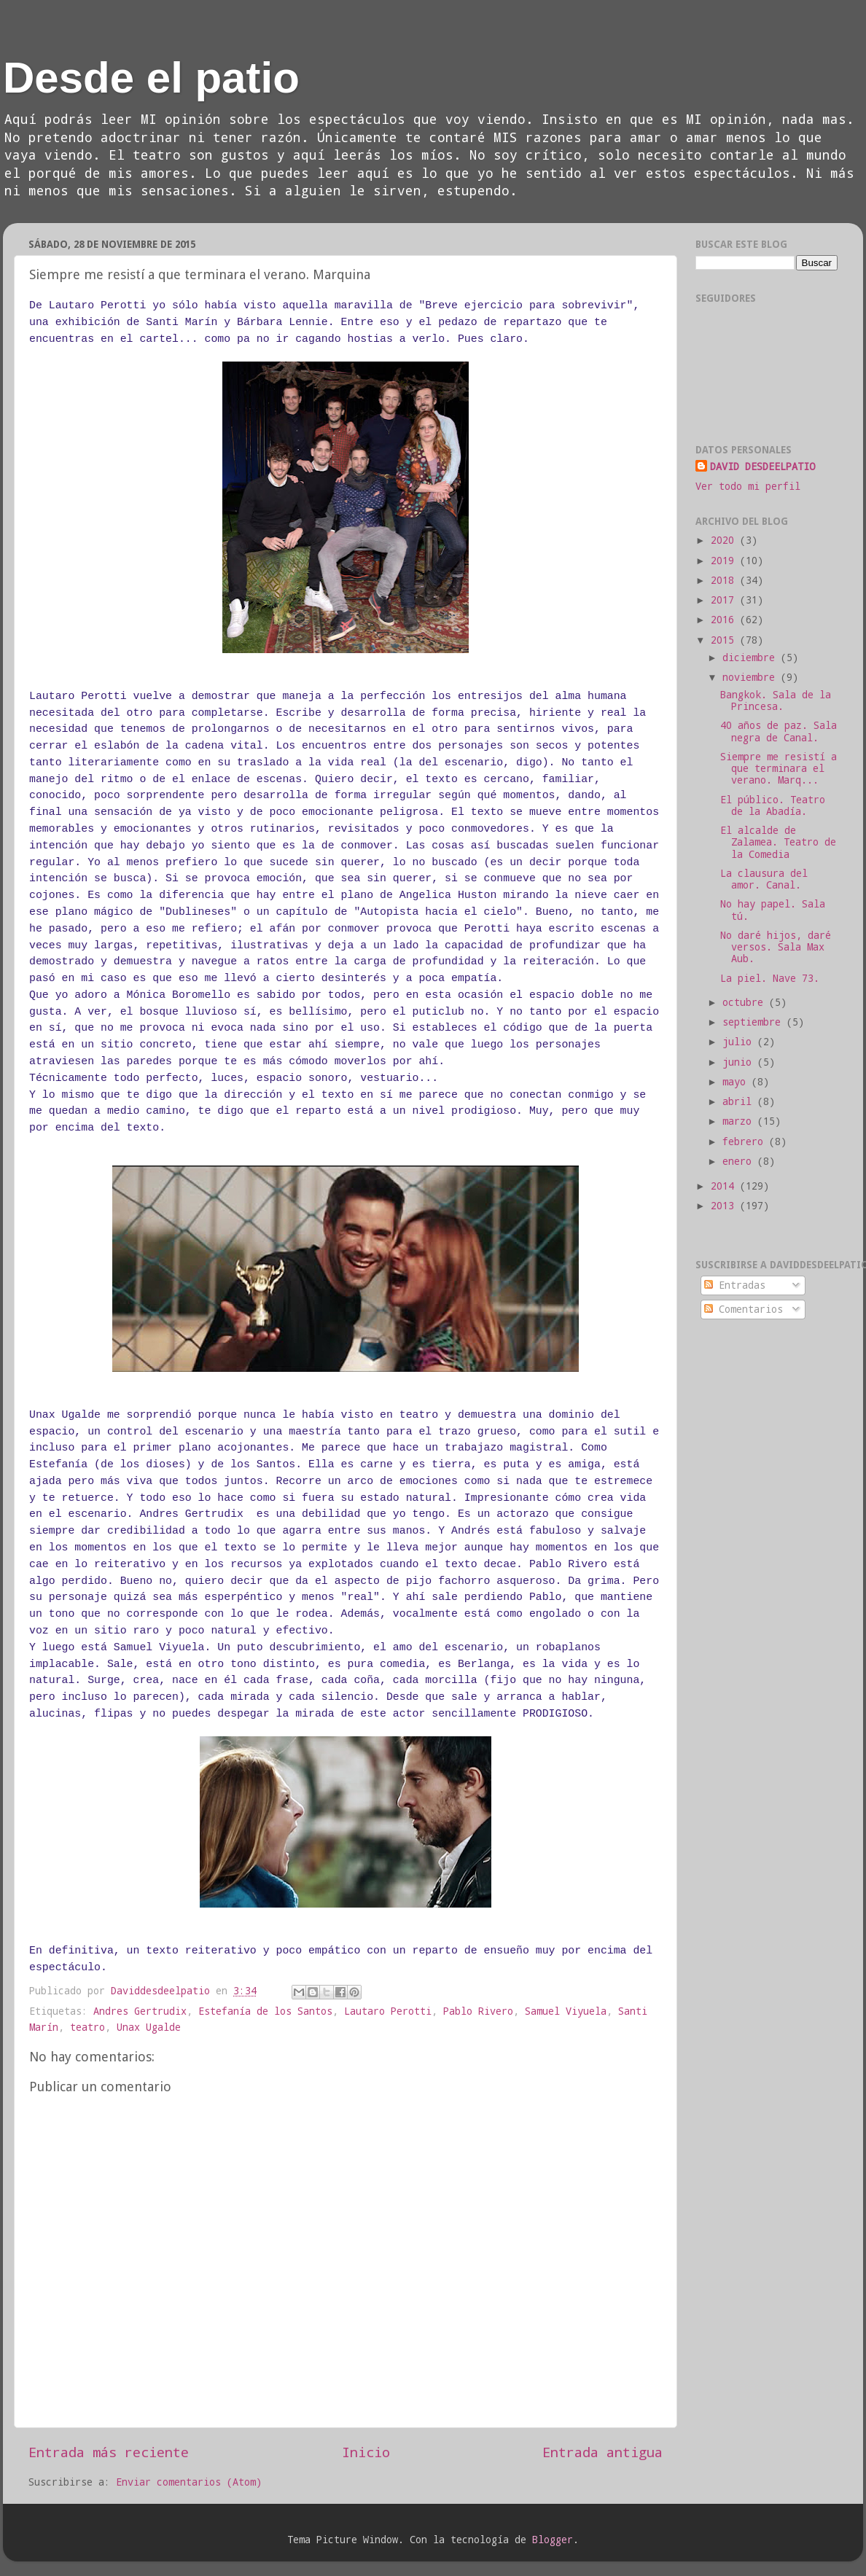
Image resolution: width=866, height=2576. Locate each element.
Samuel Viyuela (565, 2011)
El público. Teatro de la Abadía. (772, 805)
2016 (725, 619)
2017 (725, 599)
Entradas (734, 1285)
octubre (745, 1002)
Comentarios (743, 1309)
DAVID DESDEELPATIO (762, 466)
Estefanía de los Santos (265, 2011)
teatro (87, 2027)
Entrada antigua (602, 2452)
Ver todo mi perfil (747, 486)
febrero (745, 1141)
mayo (737, 1081)
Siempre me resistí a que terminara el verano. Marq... (778, 768)
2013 (725, 1205)
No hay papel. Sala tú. (772, 909)
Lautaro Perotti (388, 2011)
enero (739, 1161)
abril (739, 1101)
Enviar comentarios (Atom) (189, 2482)
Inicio (366, 2452)
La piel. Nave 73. (769, 978)
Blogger (552, 2539)
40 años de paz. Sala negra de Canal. (778, 731)
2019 (725, 560)
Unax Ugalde (149, 2027)
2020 (725, 540)
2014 (725, 1186)
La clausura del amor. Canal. (764, 879)
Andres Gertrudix (140, 2011)
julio (739, 1041)
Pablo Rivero (478, 2011)
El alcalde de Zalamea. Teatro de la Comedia (778, 842)
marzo (739, 1121)
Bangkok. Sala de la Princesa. (775, 700)
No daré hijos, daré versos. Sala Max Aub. (775, 947)
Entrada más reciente (108, 2452)
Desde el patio (151, 77)
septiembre (754, 1022)
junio (739, 1062)
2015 (725, 640)
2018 (725, 580)
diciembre (751, 657)
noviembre (751, 677)
